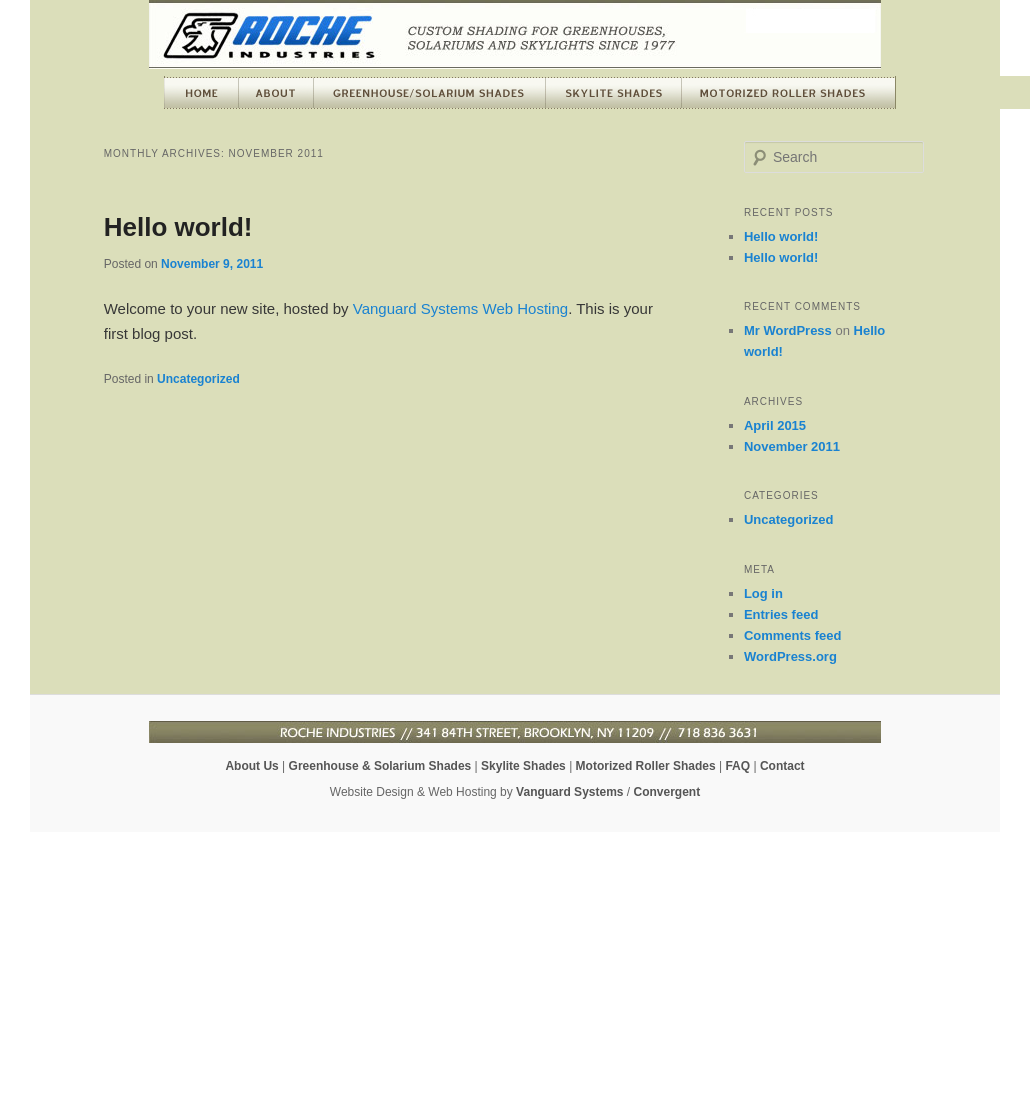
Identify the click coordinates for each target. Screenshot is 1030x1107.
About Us (251, 766)
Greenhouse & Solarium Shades (380, 766)
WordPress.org (790, 656)
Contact (782, 766)
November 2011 (792, 446)
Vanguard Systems (569, 792)
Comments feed (793, 635)
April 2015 (775, 425)
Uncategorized (198, 379)
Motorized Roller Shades (646, 766)
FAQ (737, 766)
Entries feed (781, 614)
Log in (763, 593)
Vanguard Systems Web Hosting (460, 308)
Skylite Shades (523, 766)
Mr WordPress (788, 330)
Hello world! (178, 227)
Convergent (667, 792)
